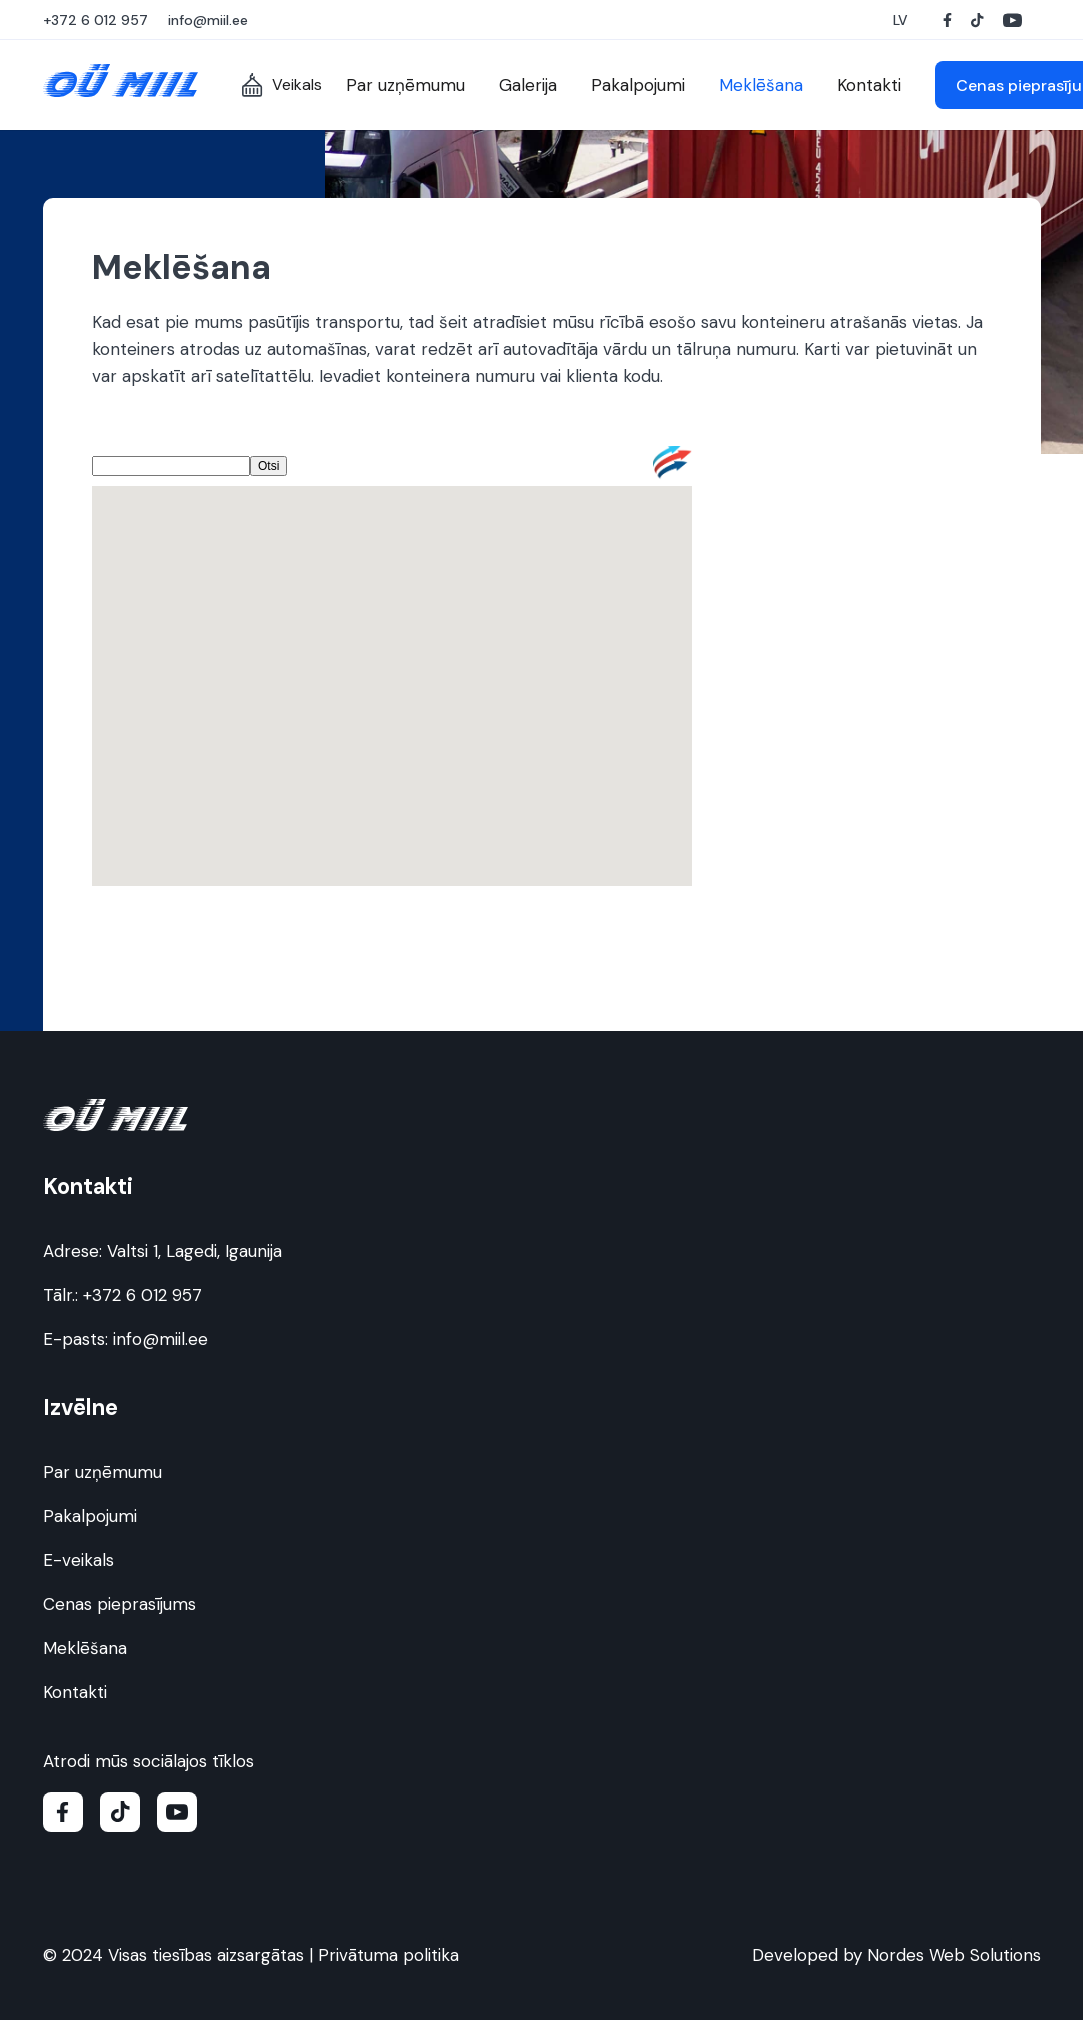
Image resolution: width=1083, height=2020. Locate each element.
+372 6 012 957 (142, 1295)
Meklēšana (85, 1648)
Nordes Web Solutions (954, 1955)
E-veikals (78, 1560)
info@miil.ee (160, 1339)
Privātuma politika (388, 1955)
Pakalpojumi (90, 1516)
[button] (903, 20)
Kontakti (75, 1692)
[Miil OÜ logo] (120, 80)
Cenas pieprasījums (119, 1604)
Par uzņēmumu (102, 1472)
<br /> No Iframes (392, 691)
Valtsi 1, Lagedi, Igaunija (194, 1251)
